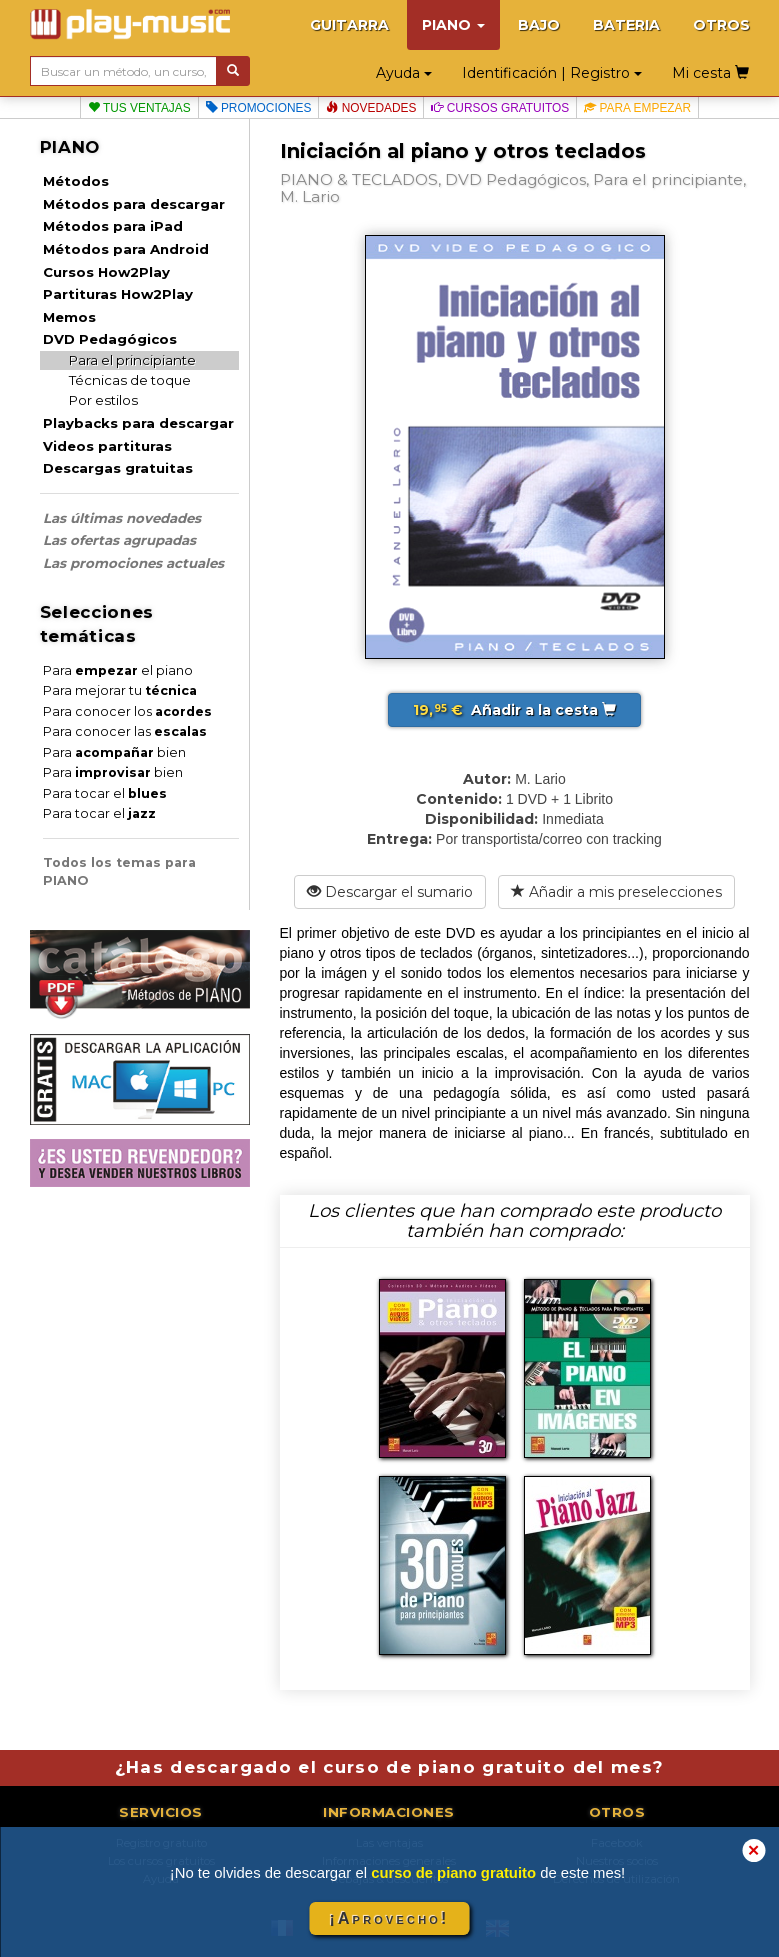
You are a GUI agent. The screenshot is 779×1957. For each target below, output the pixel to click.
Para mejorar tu (120, 690)
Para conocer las (125, 731)
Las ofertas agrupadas (119, 540)
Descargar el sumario (390, 892)
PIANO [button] (453, 25)
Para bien (114, 752)
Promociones (259, 108)
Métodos (76, 181)
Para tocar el (105, 793)
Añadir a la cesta (514, 710)
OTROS (721, 25)
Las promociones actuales (133, 563)
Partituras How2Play (118, 294)
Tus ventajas (139, 108)
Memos (69, 317)
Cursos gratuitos (500, 108)
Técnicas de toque (130, 380)
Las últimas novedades (122, 518)
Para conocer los (127, 711)
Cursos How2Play (106, 272)
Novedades (371, 108)
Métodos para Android (126, 249)
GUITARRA (349, 25)
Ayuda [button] (404, 73)
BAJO (539, 25)
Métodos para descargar (134, 204)
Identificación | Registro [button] (552, 73)
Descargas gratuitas (118, 468)
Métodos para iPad (113, 226)
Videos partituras (107, 446)
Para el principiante (132, 360)
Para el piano (118, 670)
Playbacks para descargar (138, 423)
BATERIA (626, 25)
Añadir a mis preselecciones (616, 892)
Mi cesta (710, 73)
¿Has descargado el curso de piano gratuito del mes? (390, 1767)
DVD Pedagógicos (110, 339)
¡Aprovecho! (389, 1918)
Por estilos (103, 400)
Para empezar (637, 108)
